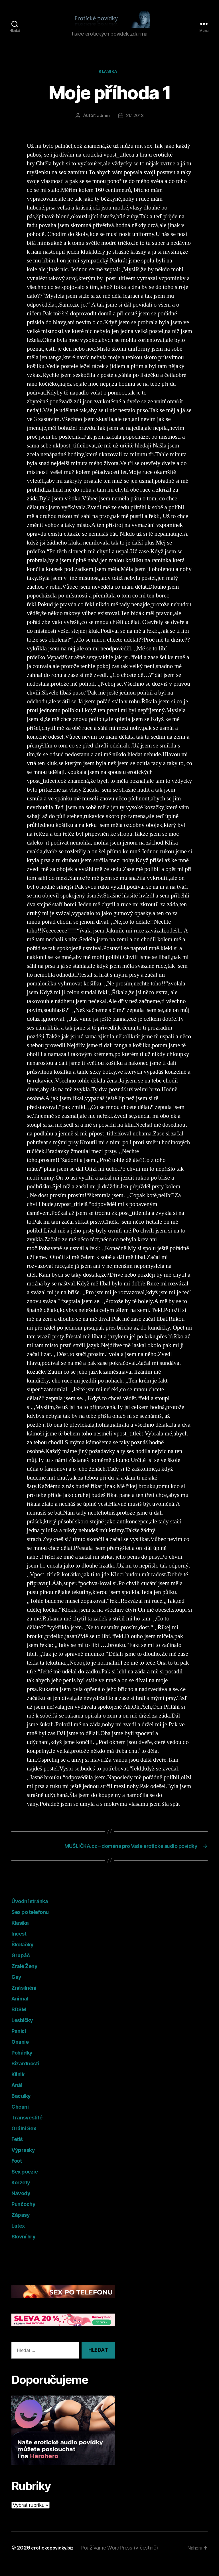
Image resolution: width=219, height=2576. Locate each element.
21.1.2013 (135, 126)
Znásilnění (27, 2000)
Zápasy (23, 2227)
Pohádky (25, 2065)
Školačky (25, 1956)
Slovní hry (26, 2248)
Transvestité (31, 2129)
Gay (17, 1989)
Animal (22, 2010)
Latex (20, 2238)
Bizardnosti (29, 2075)
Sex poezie (29, 2183)
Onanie (22, 2054)
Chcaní (22, 2119)
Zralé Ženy (28, 1978)
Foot (18, 2173)
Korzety (24, 2194)
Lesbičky (25, 2032)
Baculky (23, 2108)
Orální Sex (27, 2140)
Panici (20, 2043)
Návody (23, 2205)
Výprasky (26, 2162)
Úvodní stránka (35, 1913)
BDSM (21, 2021)
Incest (21, 1946)
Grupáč (23, 1967)
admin (102, 126)
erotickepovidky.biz (55, 2560)
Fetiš (19, 2151)
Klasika (110, 81)
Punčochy (27, 2216)
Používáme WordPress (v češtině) (125, 2560)
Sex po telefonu (36, 1924)
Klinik (19, 2086)
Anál (18, 2097)
